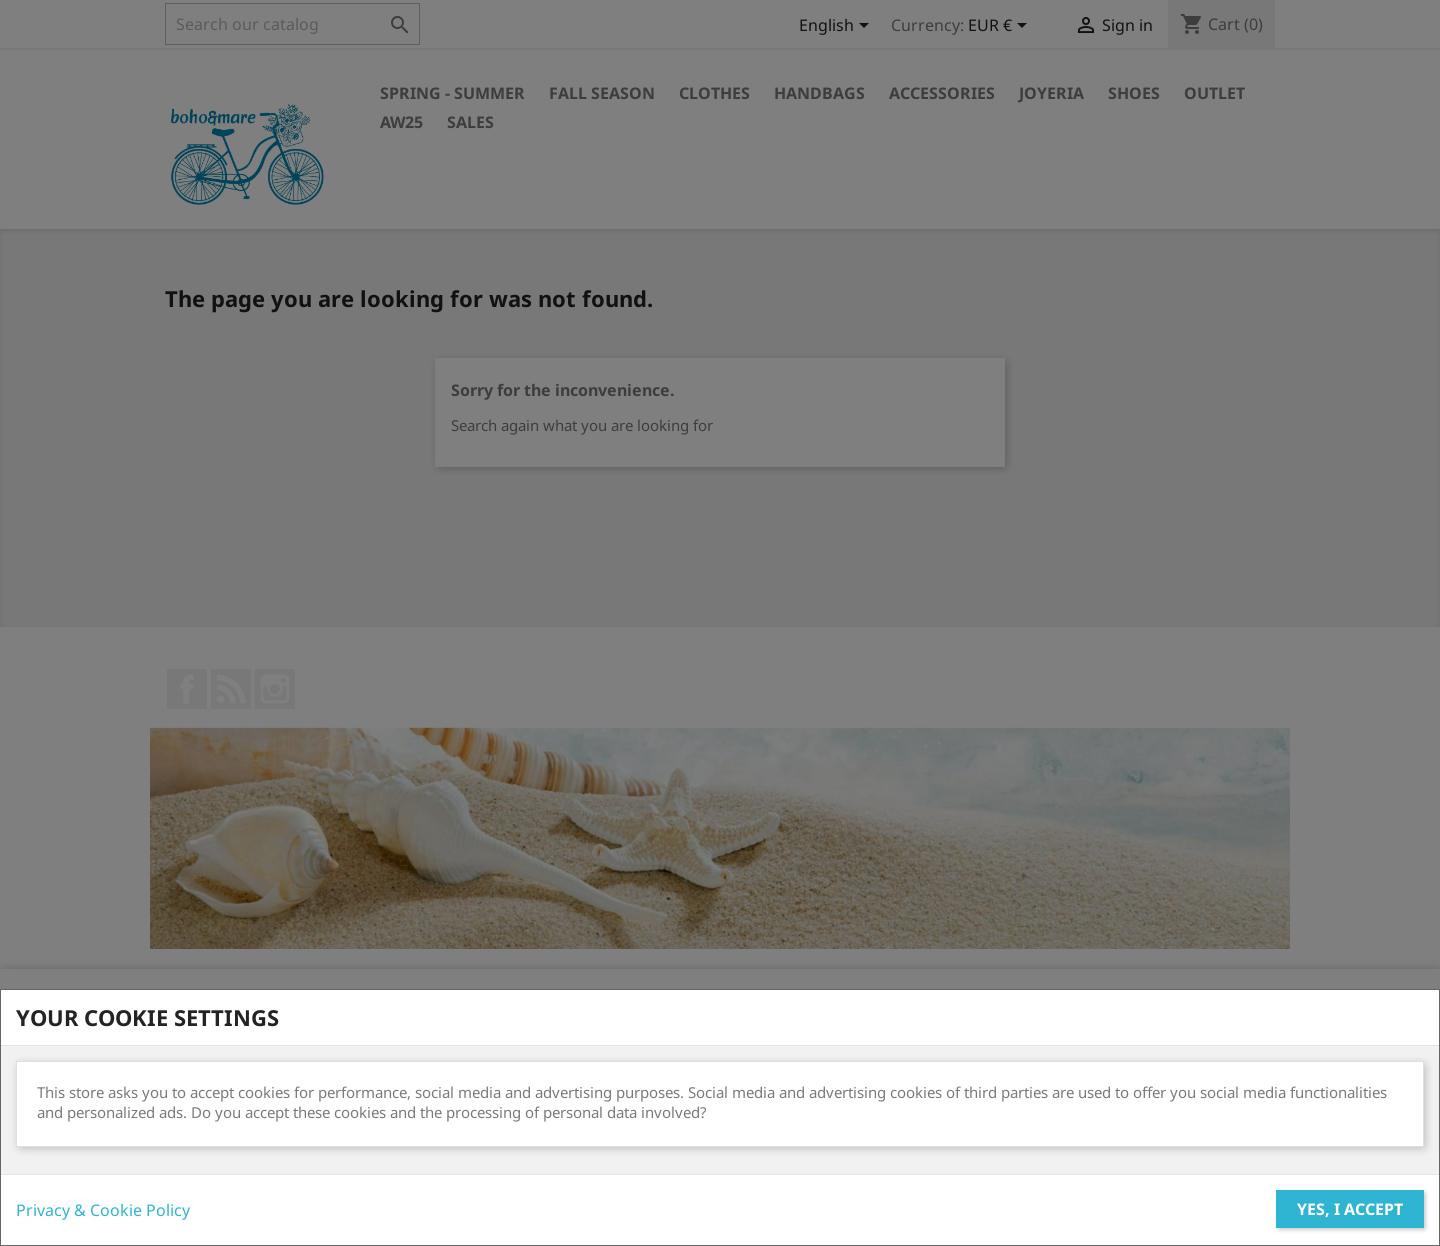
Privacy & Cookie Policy (103, 1210)
